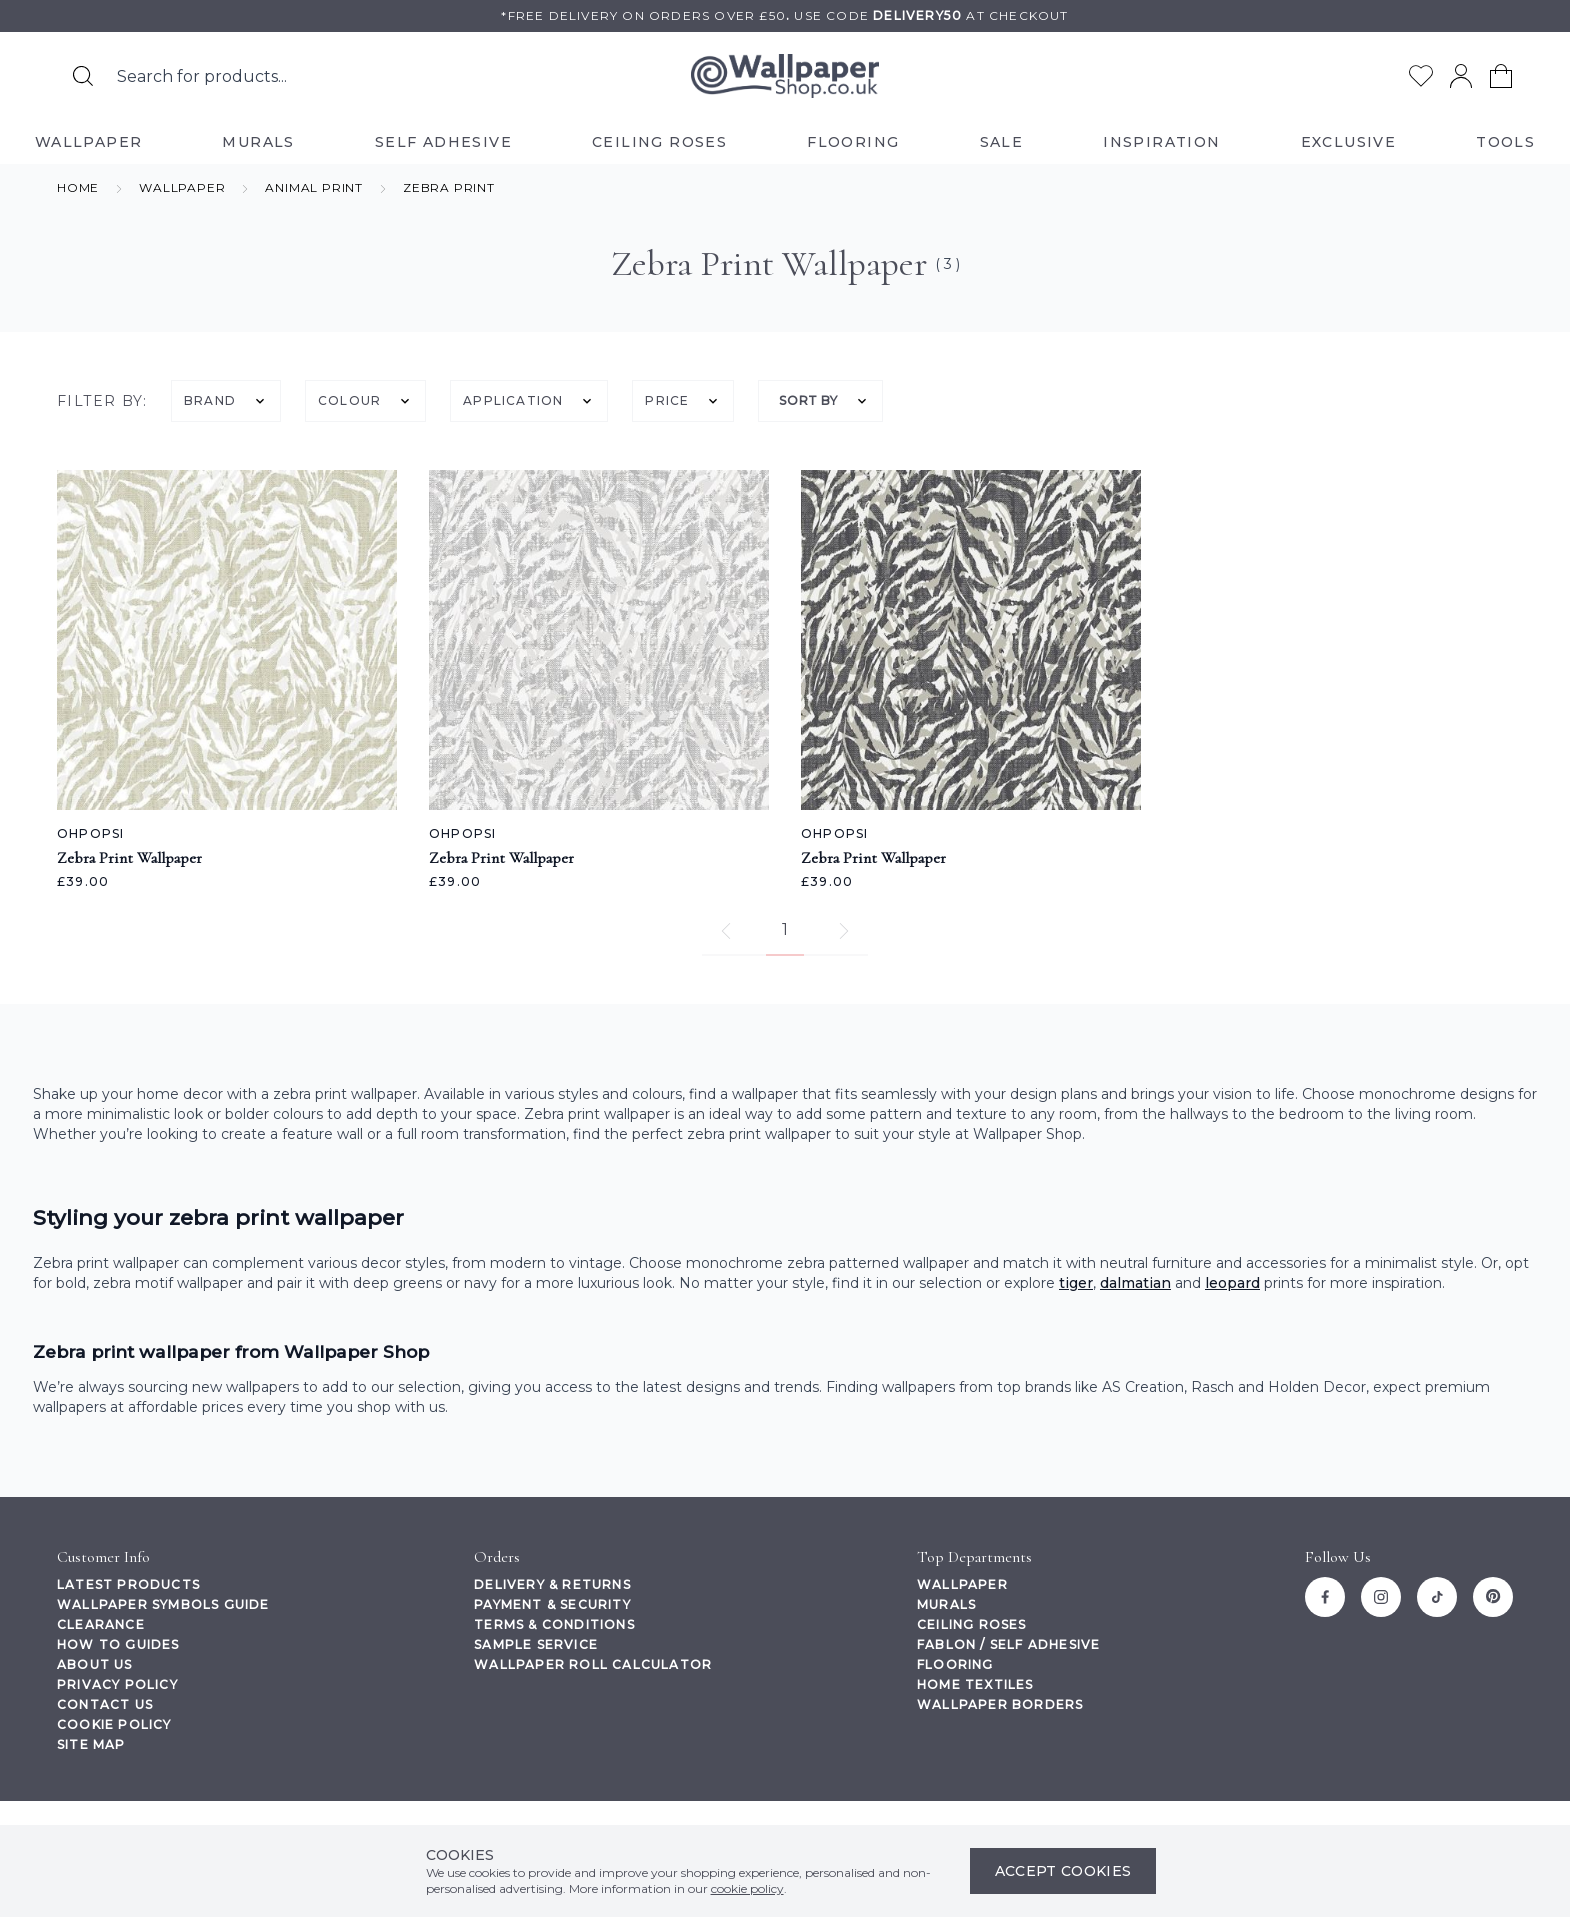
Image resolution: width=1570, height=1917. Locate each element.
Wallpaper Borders (1000, 1704)
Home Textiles (975, 1684)
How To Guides (118, 1644)
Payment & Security (552, 1604)
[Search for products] (83, 76)
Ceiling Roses (972, 1624)
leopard (1232, 1283)
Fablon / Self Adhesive (1008, 1644)
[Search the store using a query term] (312, 76)
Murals (946, 1604)
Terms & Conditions (554, 1624)
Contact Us (105, 1704)
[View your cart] (1501, 76)
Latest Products (128, 1584)
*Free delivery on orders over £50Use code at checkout (784, 15)
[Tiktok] (1437, 1597)
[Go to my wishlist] (1421, 76)
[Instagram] (1381, 1597)
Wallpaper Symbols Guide (163, 1604)
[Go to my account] (1461, 76)
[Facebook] (1325, 1597)
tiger (1076, 1283)
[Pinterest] (1493, 1597)
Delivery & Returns (552, 1584)
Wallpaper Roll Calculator (593, 1664)
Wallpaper (962, 1584)
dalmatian (1135, 1283)
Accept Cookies (1063, 1871)
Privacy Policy (117, 1684)
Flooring (955, 1664)
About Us (95, 1664)
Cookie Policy (114, 1724)
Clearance (101, 1624)
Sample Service (536, 1644)
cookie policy (747, 1888)
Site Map (91, 1744)
